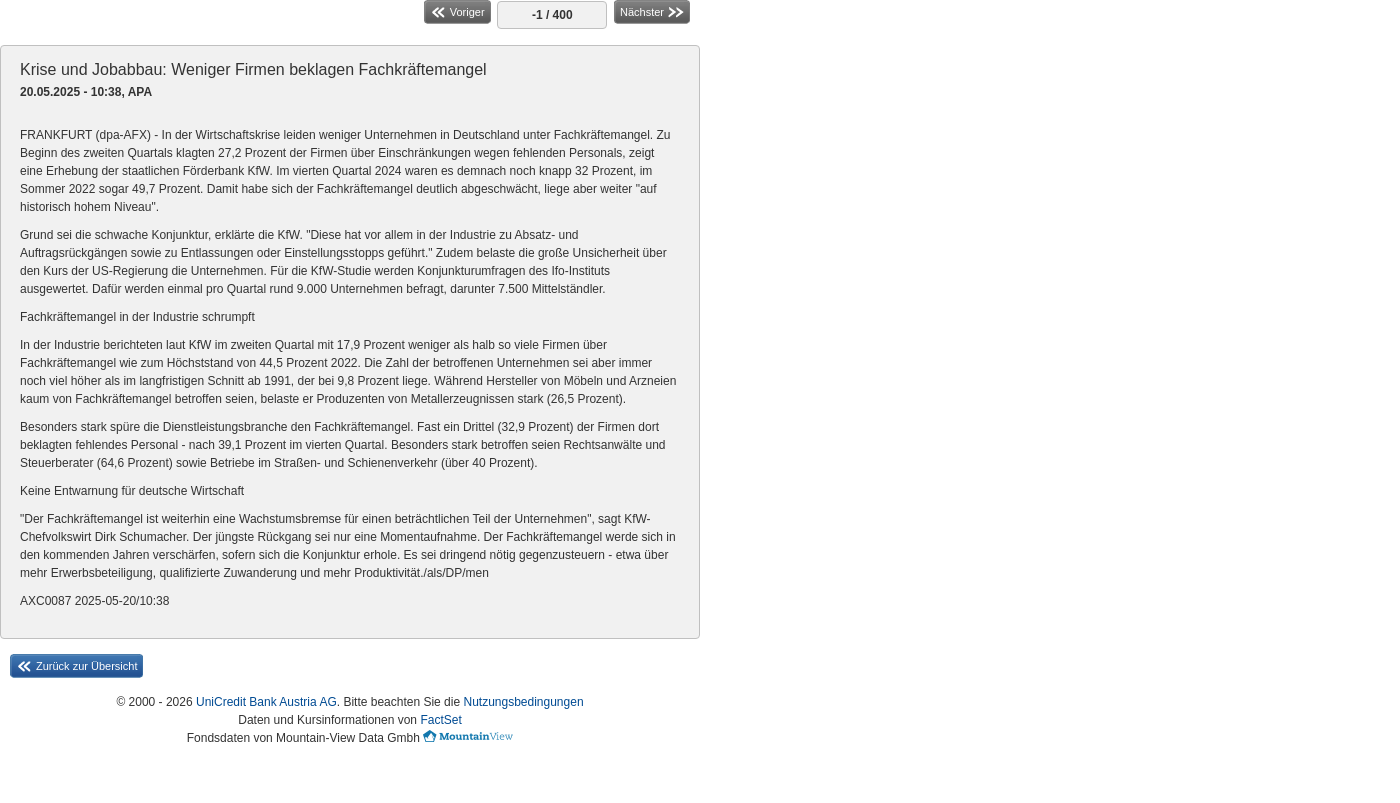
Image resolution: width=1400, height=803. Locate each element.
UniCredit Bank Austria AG (266, 702)
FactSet (440, 720)
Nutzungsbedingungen (523, 702)
